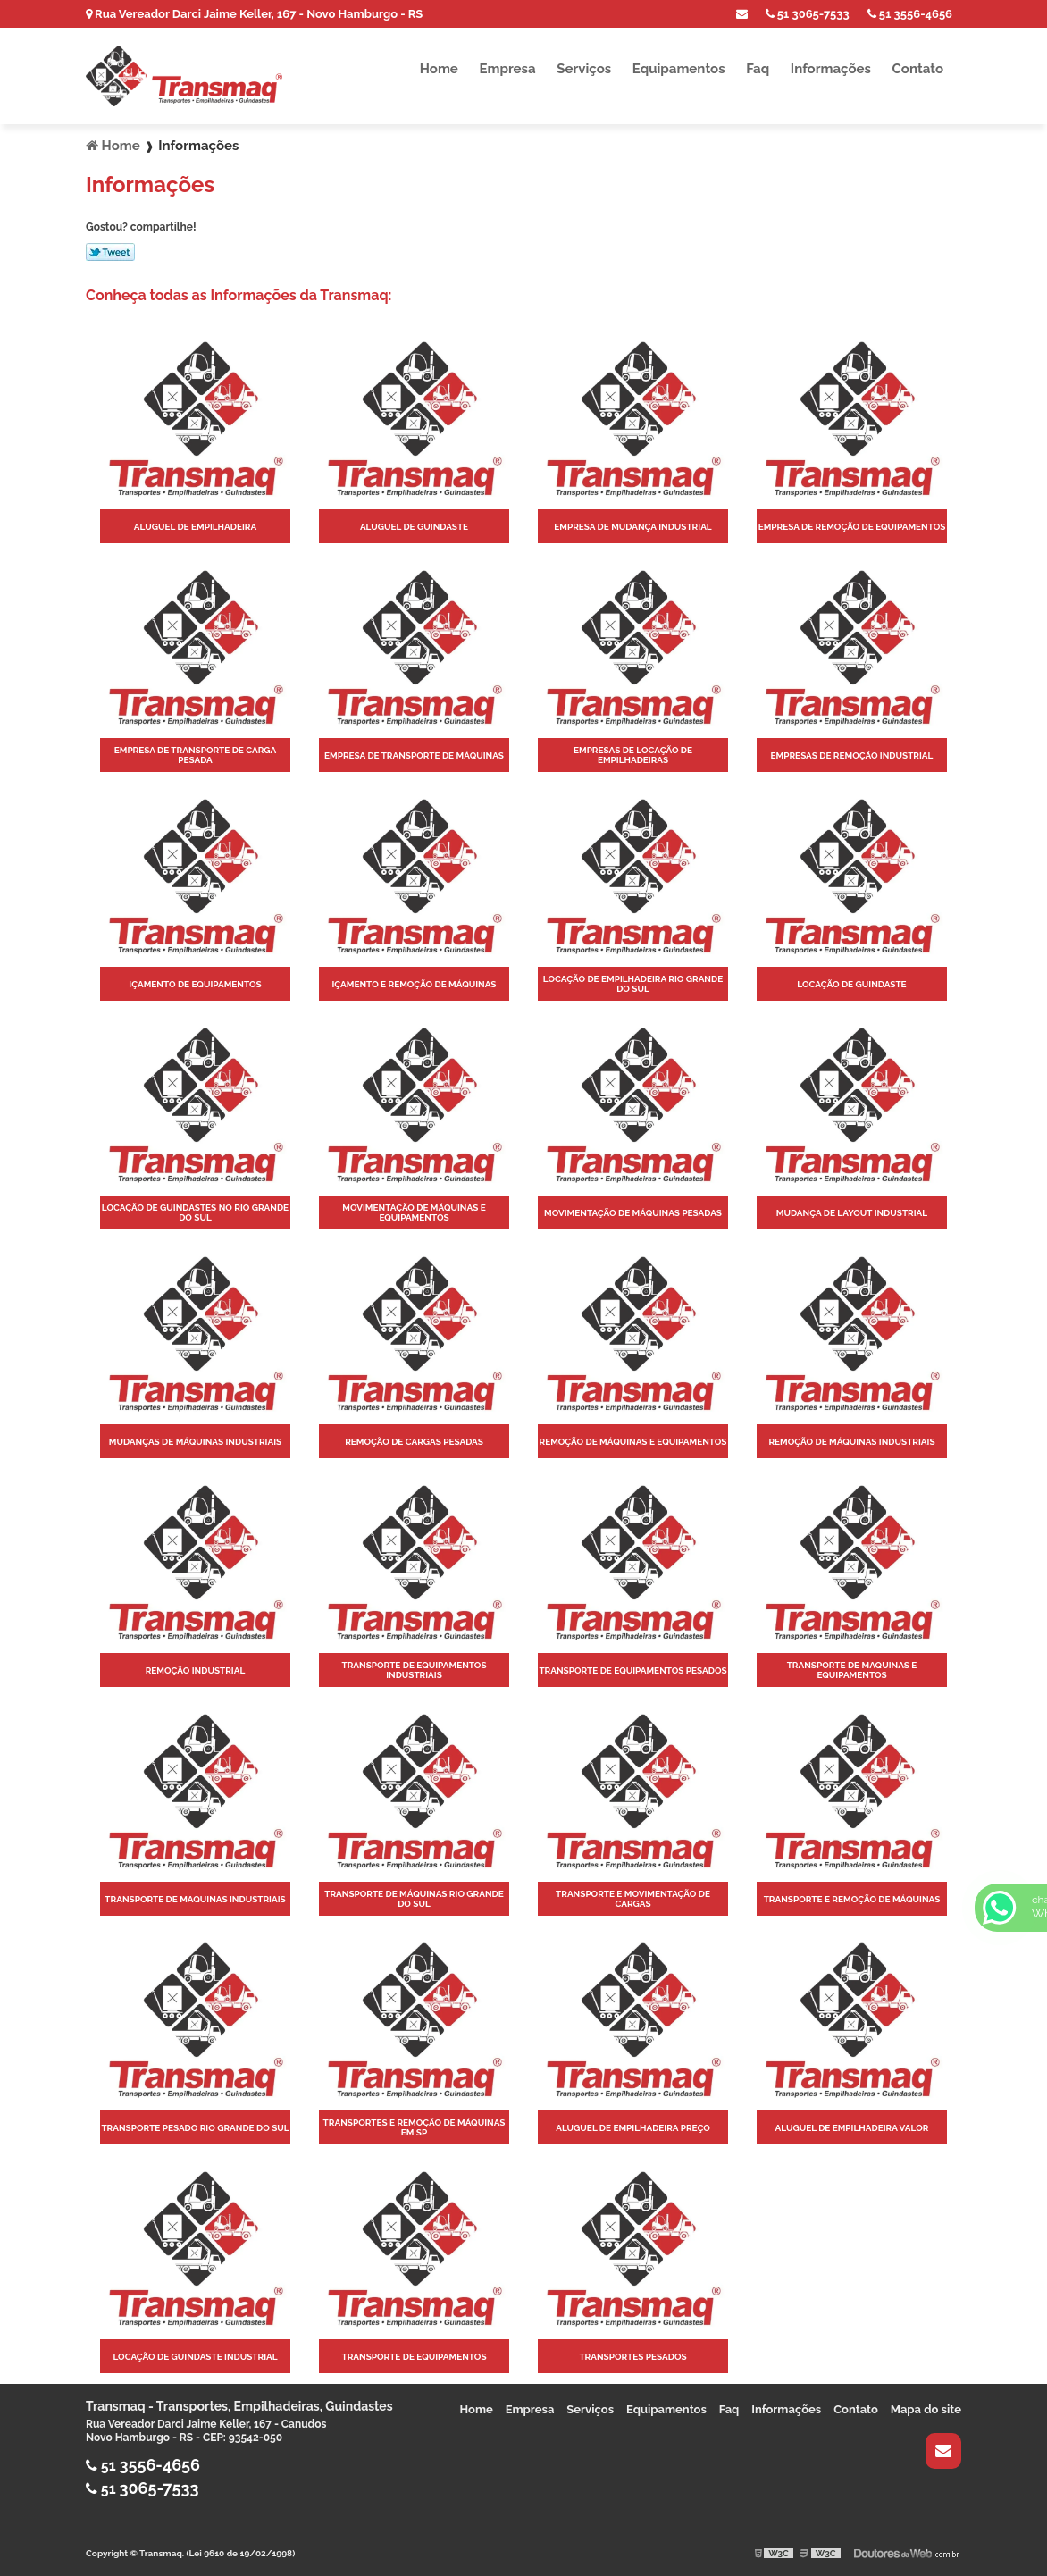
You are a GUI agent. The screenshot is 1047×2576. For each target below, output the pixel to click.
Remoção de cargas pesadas (414, 1442)
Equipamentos (678, 69)
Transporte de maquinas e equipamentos (852, 1670)
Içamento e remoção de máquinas (413, 984)
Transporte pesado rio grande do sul (195, 2128)
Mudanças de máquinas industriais (195, 1442)
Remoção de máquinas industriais (851, 1442)
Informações (831, 69)
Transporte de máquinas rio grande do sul (414, 1899)
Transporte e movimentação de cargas (633, 1899)
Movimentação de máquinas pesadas (633, 1213)
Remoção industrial (196, 1670)
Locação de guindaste (851, 984)
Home (439, 69)
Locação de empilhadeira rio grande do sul (633, 984)
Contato (917, 69)
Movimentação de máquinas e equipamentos (413, 1212)
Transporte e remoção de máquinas (852, 1899)
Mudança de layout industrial (851, 1213)
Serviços (584, 69)
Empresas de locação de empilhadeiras (633, 755)
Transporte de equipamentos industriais (413, 1670)
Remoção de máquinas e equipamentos (632, 1442)
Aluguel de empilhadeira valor (852, 2128)
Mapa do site (926, 2409)
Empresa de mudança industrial (632, 527)
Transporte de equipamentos (413, 2357)
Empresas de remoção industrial (852, 755)
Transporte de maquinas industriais (195, 1899)
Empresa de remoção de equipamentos (852, 527)
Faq (757, 69)
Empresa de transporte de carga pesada (195, 755)
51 (909, 14)
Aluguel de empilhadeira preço (633, 2128)
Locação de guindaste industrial (195, 2357)
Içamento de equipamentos (195, 984)
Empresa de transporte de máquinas (414, 755)
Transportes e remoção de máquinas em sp (414, 2127)
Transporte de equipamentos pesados (632, 1670)
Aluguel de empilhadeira (195, 527)
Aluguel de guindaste (414, 527)
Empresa (507, 69)
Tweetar (110, 252)
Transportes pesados (632, 2357)
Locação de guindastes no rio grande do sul (195, 1212)
